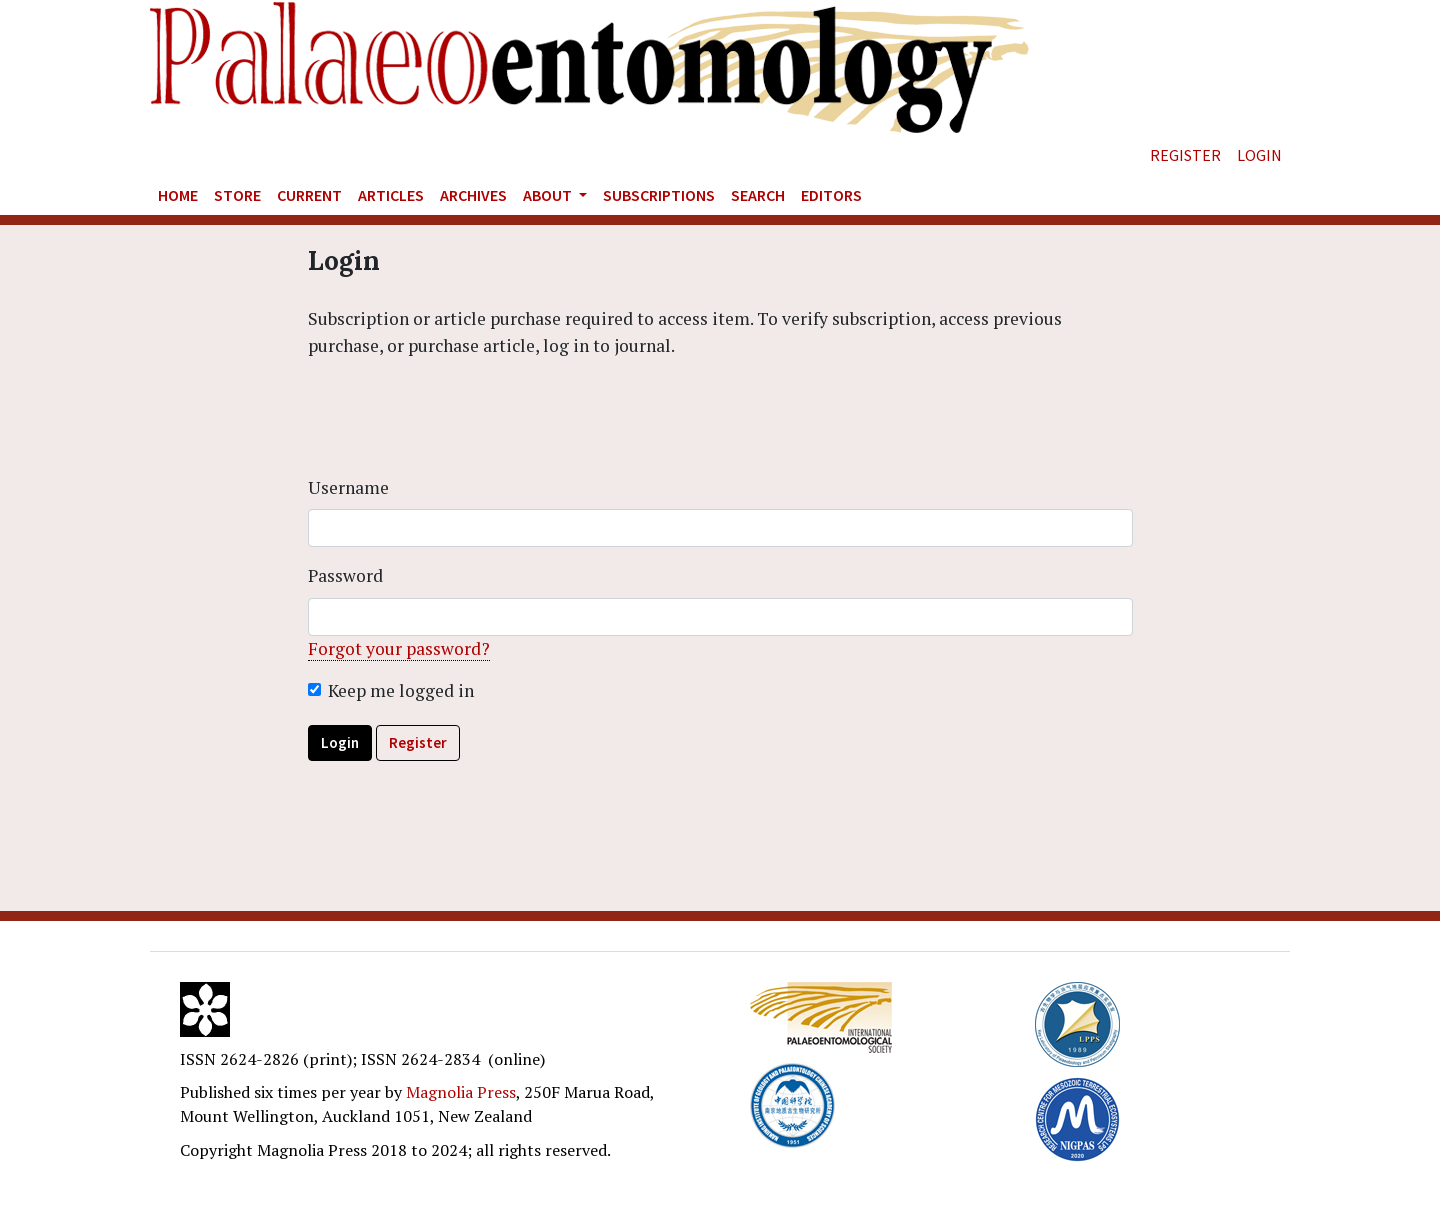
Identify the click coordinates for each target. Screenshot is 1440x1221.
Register (1185, 155)
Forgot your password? (399, 648)
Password (345, 575)
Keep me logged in (401, 690)
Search (758, 195)
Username (348, 487)
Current (309, 195)
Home (178, 195)
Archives (473, 195)
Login (1259, 155)
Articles (391, 195)
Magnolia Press (461, 1092)
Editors (831, 195)
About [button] (549, 195)
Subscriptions (659, 195)
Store (237, 195)
